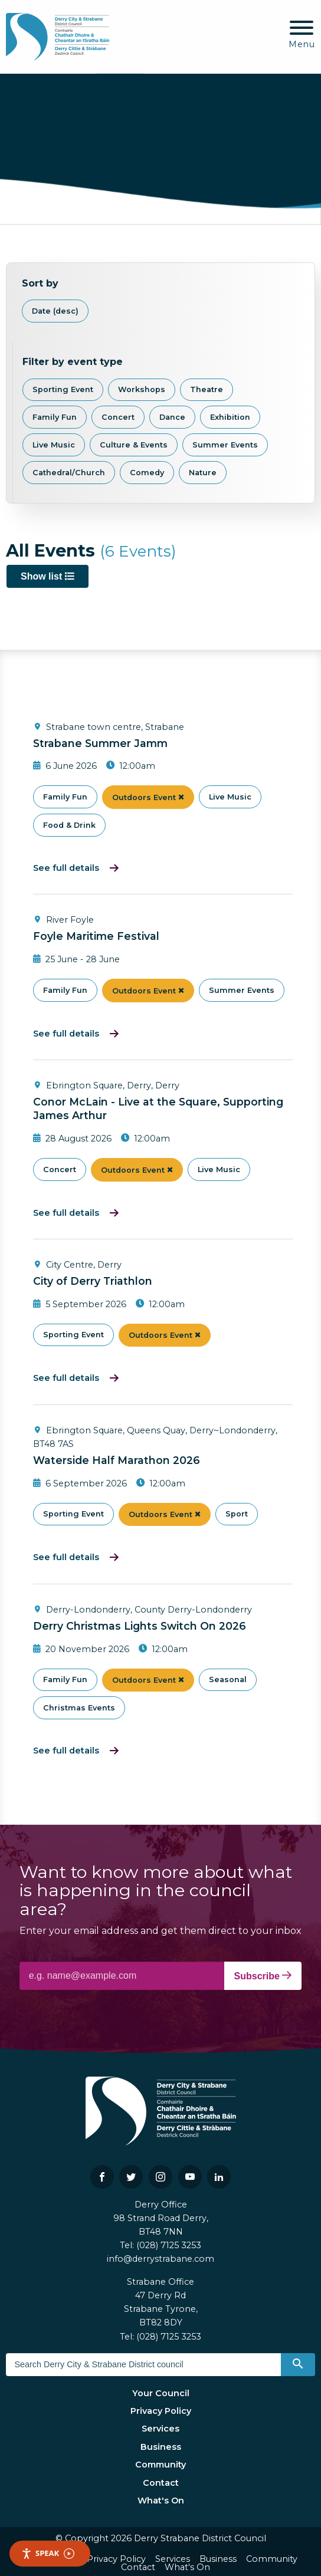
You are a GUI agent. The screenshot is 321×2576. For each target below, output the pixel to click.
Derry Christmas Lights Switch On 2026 (139, 1626)
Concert (118, 417)
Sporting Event (62, 389)
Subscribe (263, 1975)
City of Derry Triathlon (92, 1281)
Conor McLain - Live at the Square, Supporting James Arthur (158, 1108)
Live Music (53, 444)
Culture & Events (134, 444)
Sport (236, 1513)
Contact (161, 2483)
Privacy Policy (160, 2411)
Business (160, 2447)
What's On (160, 2500)
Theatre (206, 389)
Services (160, 2428)
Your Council (160, 2393)
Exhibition (230, 417)
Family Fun (54, 417)
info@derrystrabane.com (160, 2258)
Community (160, 2464)
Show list (47, 576)
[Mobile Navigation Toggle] (302, 35)
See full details (66, 868)
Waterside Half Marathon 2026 (116, 1460)
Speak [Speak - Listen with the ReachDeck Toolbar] (47, 2553)
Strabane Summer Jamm (100, 743)
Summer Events (225, 444)
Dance (172, 417)
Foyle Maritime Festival (96, 936)
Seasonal (228, 1679)
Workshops (141, 389)
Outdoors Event (148, 797)
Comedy (147, 472)
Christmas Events (79, 1707)
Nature (203, 472)
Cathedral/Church (68, 472)
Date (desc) (55, 311)
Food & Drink (69, 825)
